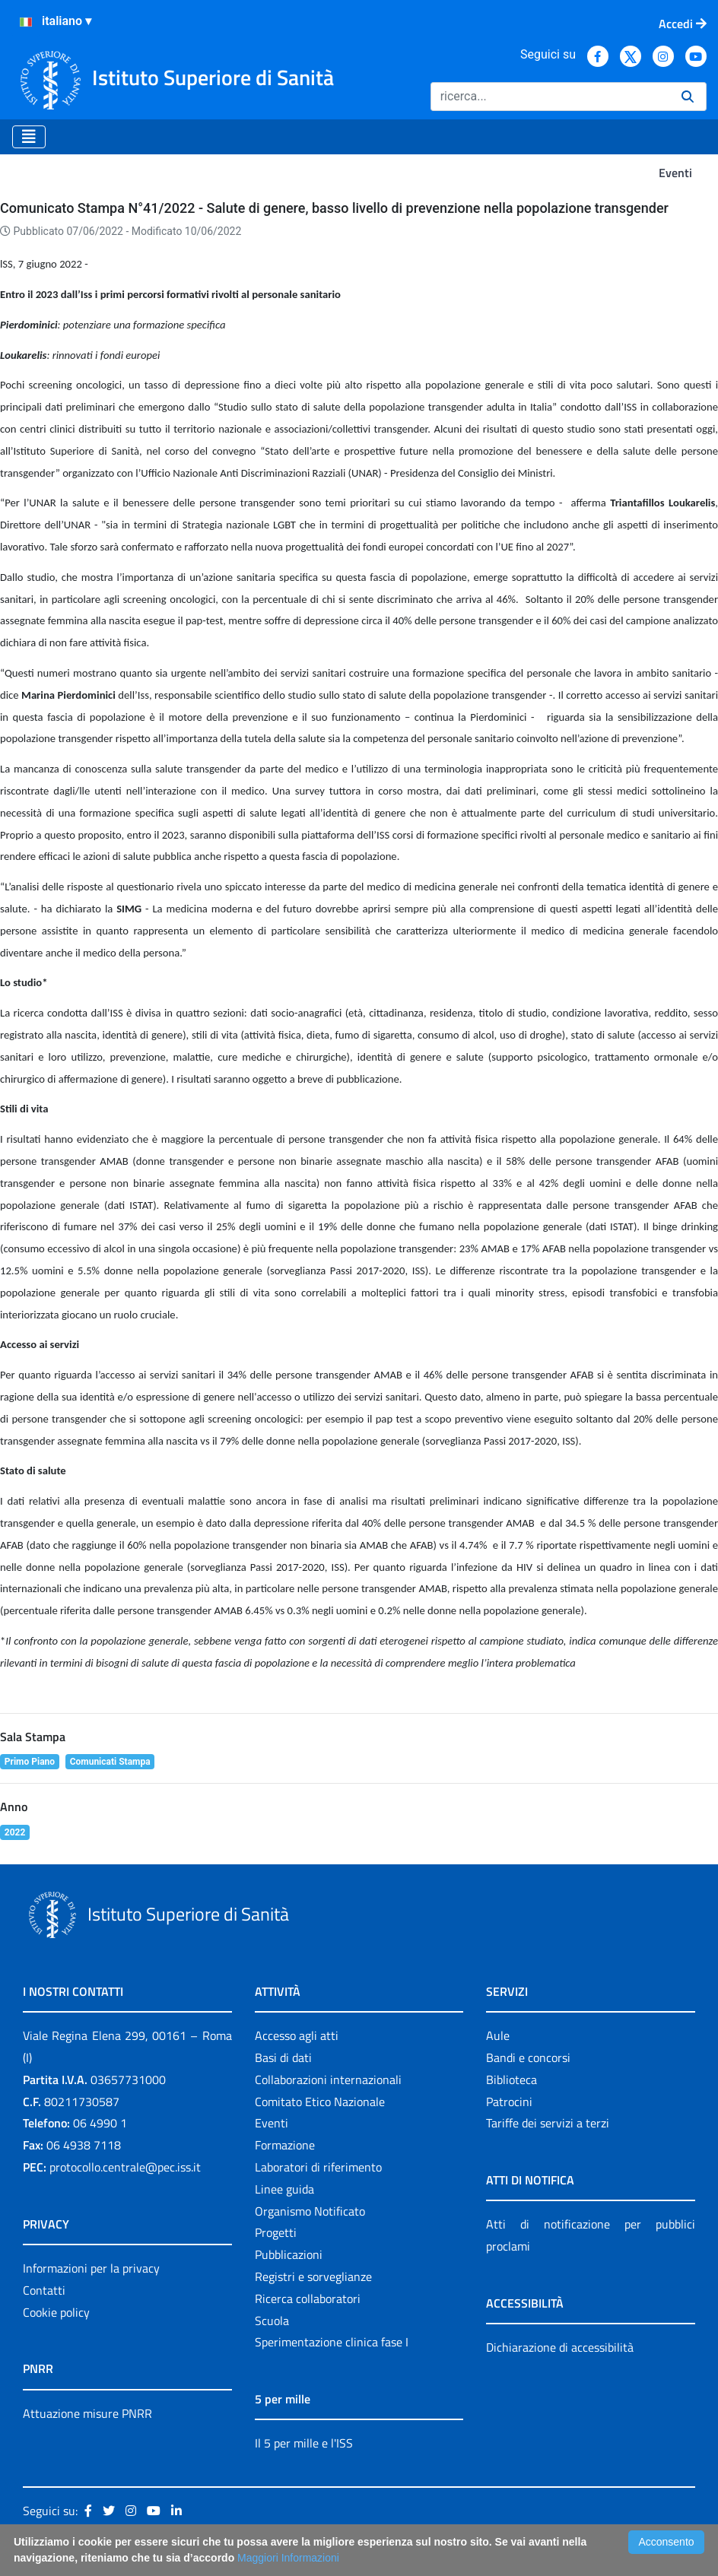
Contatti (44, 2290)
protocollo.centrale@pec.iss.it (125, 2167)
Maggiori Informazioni (288, 2558)
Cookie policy (56, 2312)
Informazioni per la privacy (91, 2268)
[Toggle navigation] (29, 136)
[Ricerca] (549, 96)
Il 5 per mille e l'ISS (304, 2443)
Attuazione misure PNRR (87, 2413)
